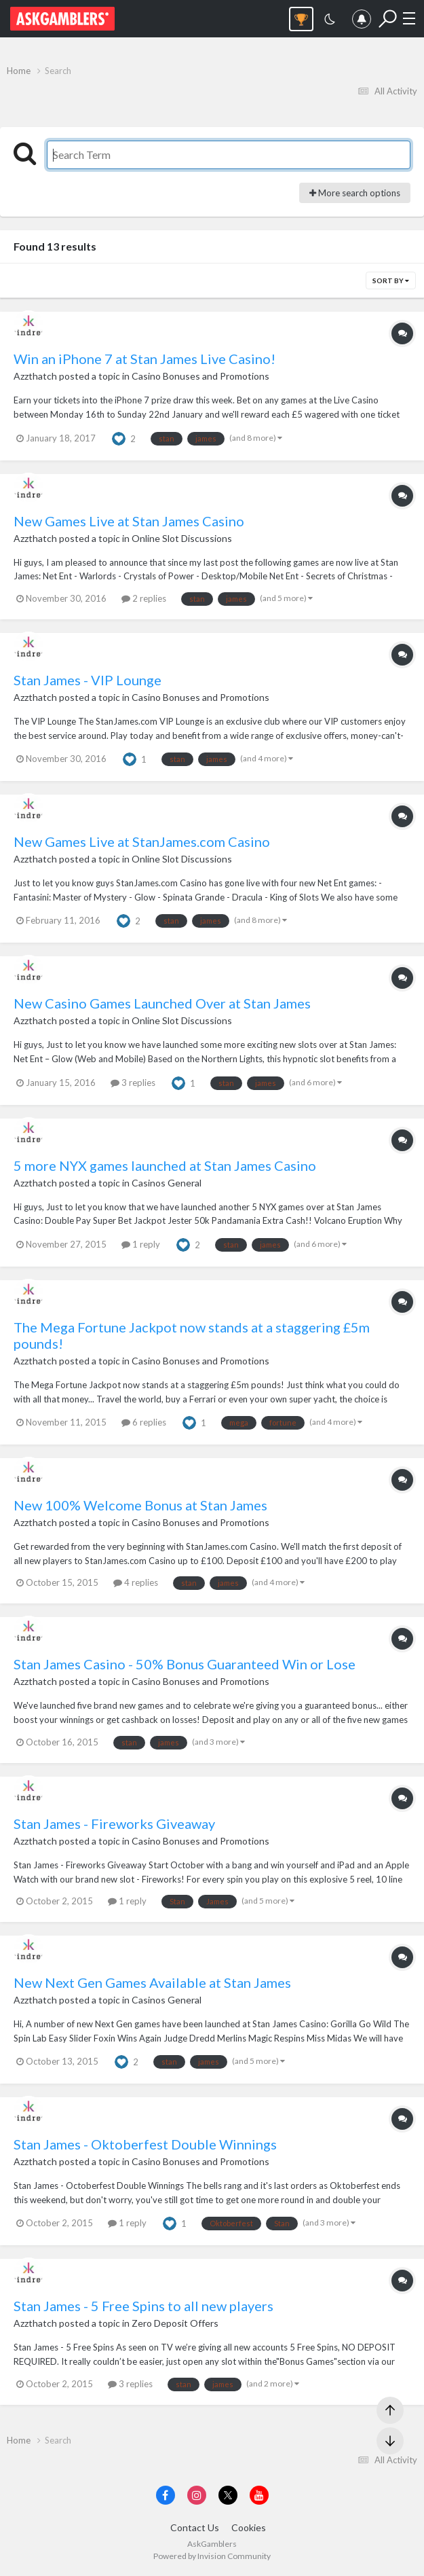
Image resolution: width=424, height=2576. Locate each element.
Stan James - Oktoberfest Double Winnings (145, 2144)
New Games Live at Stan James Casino (129, 521)
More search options (354, 192)
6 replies (143, 1422)
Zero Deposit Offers (175, 2323)
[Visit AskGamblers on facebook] (165, 2495)
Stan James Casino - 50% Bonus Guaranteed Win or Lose (184, 1664)
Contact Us (194, 2527)
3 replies (133, 1082)
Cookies (248, 2527)
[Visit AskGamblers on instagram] (196, 2495)
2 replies (143, 598)
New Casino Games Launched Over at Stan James (162, 1003)
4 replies (135, 1582)
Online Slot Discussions (182, 538)
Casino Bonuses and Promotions (200, 376)
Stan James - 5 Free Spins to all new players (143, 2306)
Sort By (390, 280)
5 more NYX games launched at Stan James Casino (165, 1165)
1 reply (140, 1244)
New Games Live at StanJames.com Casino (142, 841)
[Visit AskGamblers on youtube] (259, 2495)
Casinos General (166, 1183)
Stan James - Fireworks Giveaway (114, 1823)
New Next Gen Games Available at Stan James (152, 1982)
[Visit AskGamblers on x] (227, 2495)
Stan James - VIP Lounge (87, 680)
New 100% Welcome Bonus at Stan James (140, 1505)
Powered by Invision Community (212, 2556)
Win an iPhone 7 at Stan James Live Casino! (144, 358)
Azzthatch (35, 376)
